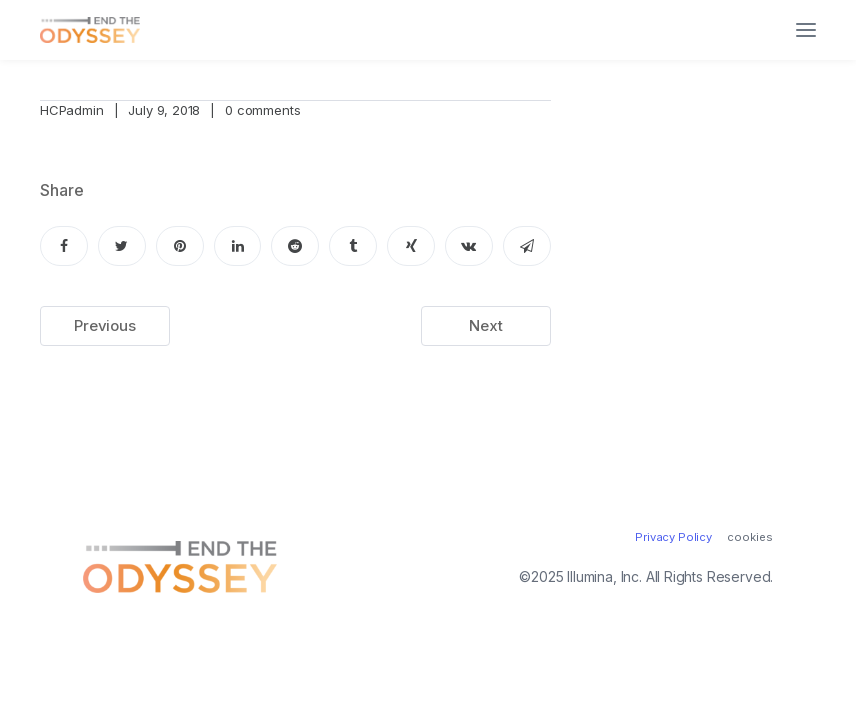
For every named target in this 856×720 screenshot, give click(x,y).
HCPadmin (72, 110)
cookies (750, 537)
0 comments (262, 110)
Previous (105, 325)
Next (485, 325)
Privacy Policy (673, 537)
